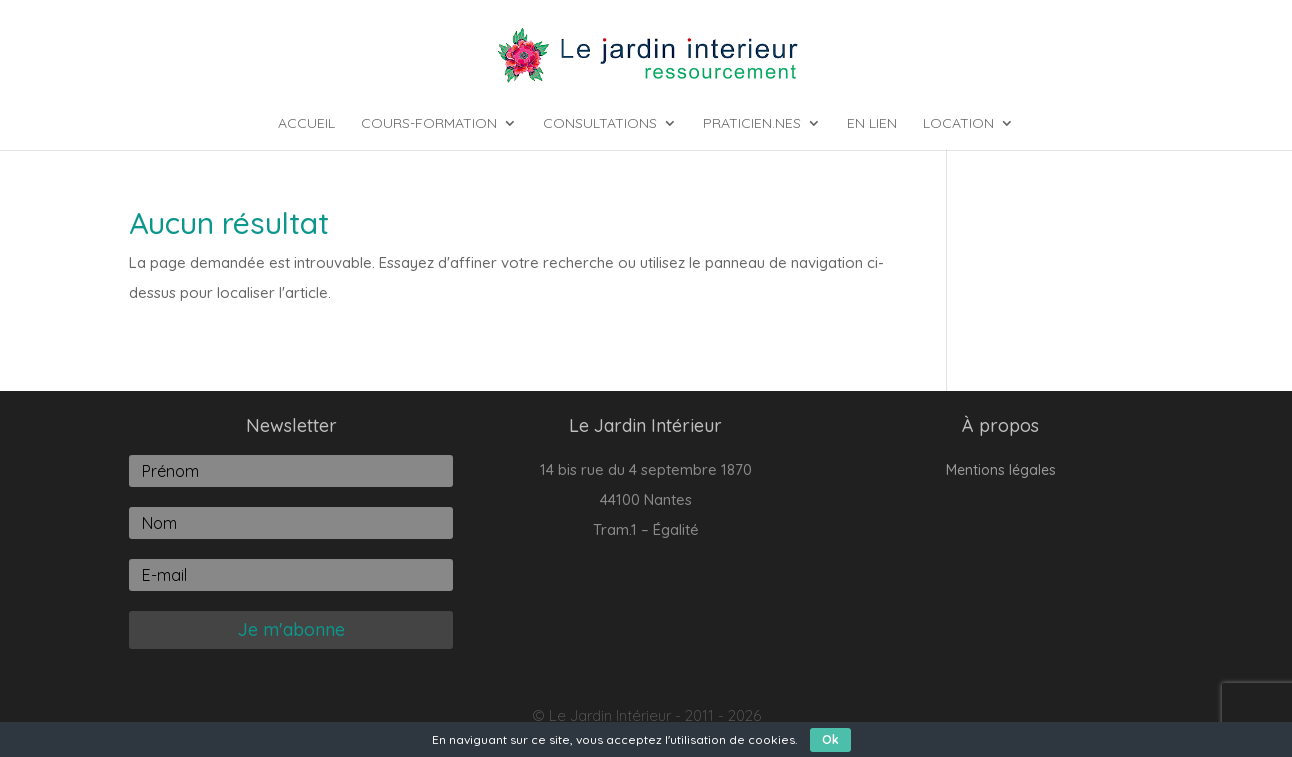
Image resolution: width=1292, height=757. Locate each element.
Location (958, 124)
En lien (872, 124)
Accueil (306, 124)
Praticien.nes (752, 124)
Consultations (600, 124)
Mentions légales (1001, 471)
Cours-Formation (429, 124)
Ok (830, 739)
